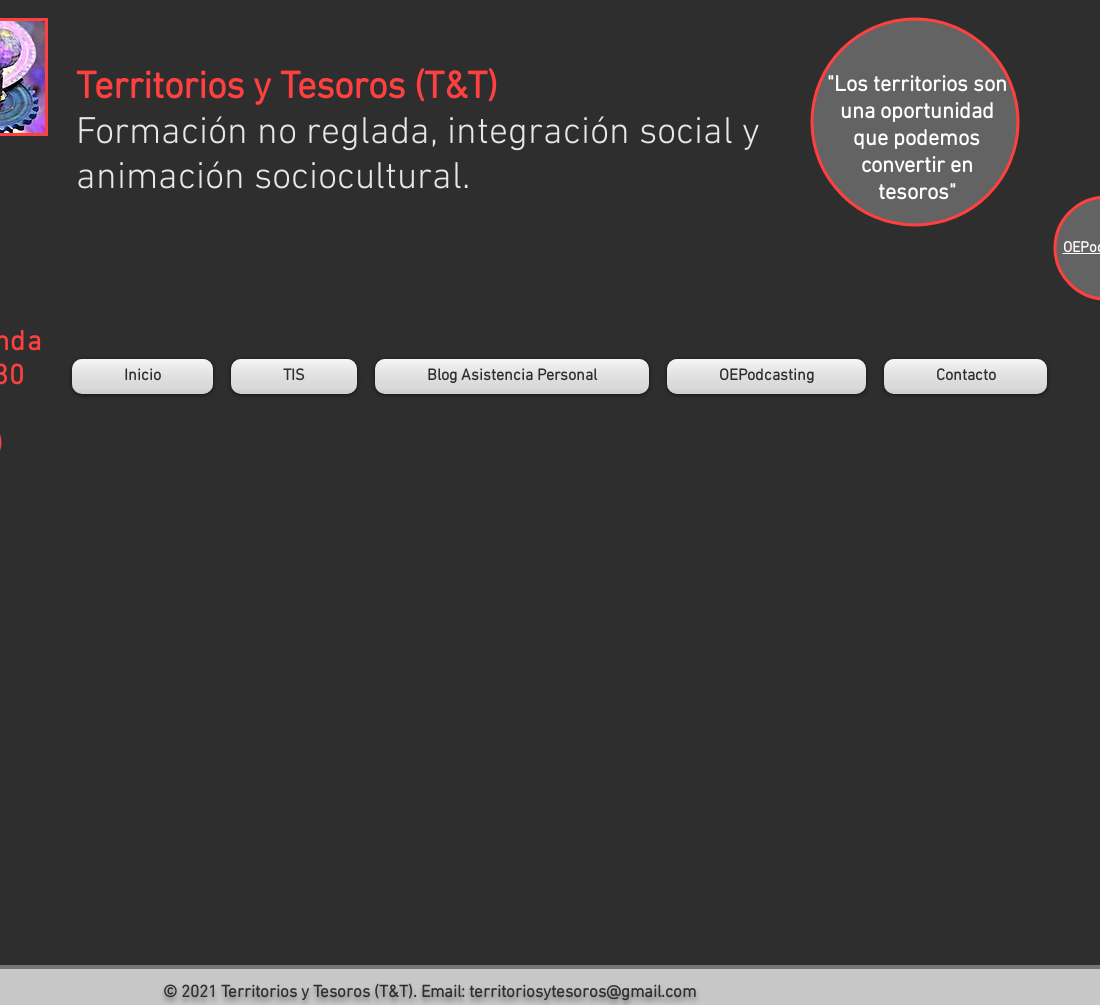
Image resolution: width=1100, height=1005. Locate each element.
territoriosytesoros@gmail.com (582, 993)
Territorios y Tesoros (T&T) (286, 88)
